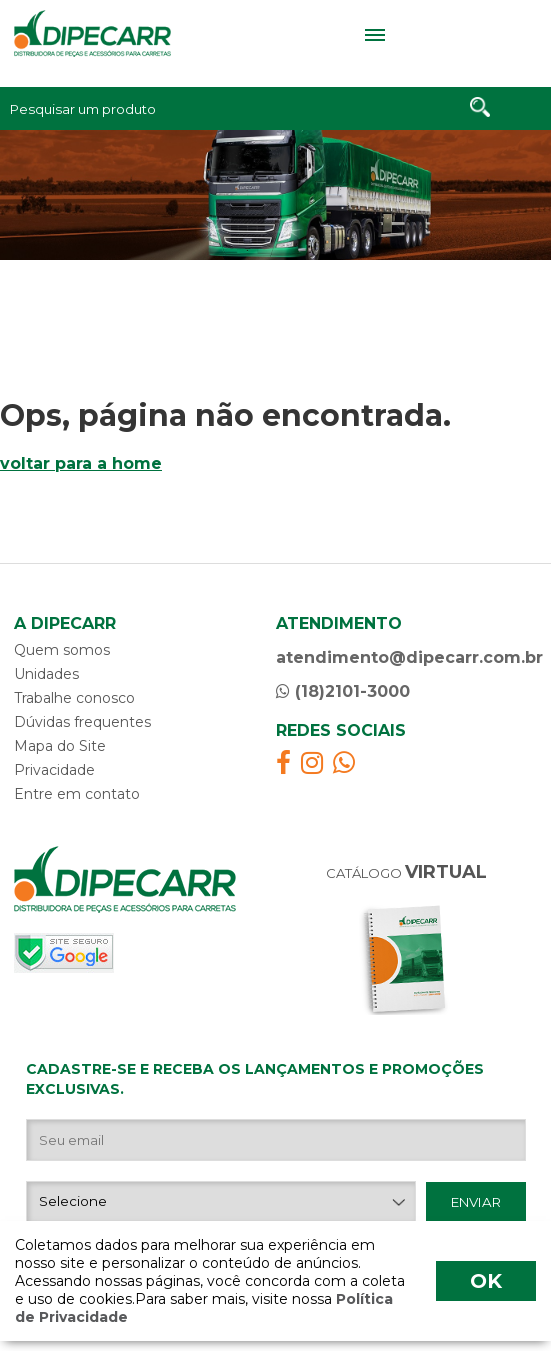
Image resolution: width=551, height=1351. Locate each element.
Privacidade (54, 770)
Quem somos (62, 650)
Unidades (46, 674)
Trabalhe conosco (74, 698)
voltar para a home (81, 463)
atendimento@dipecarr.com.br (407, 657)
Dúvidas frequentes (82, 722)
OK (486, 1281)
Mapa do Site (60, 746)
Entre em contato (77, 794)
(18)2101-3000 (343, 691)
